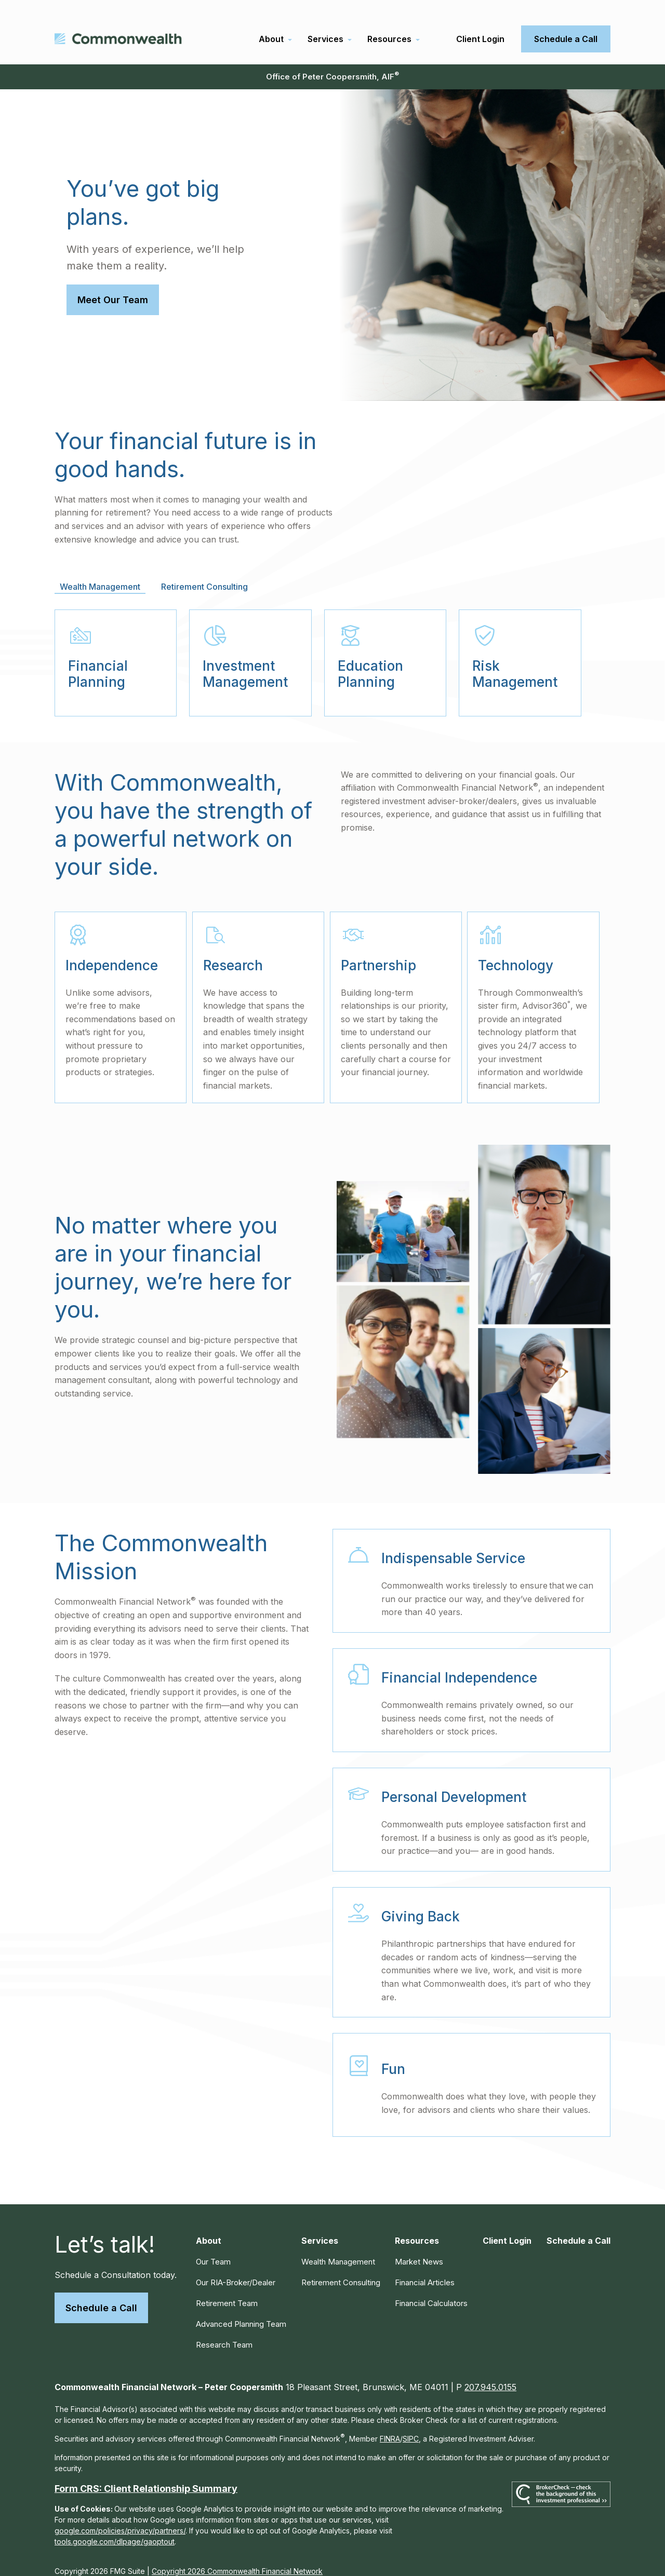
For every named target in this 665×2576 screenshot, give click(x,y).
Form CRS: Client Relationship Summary (146, 2475)
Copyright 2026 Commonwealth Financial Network (237, 2557)
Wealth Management (338, 2248)
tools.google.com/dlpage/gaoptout (115, 2528)
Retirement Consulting (340, 2269)
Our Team (213, 2248)
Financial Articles (425, 2269)
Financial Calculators (431, 2290)
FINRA (390, 2425)
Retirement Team (227, 2290)
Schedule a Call (101, 2294)
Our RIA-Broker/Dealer (235, 2269)
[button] (271, 25)
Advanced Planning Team (241, 2310)
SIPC (411, 2425)
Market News (419, 2248)
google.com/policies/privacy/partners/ (120, 2517)
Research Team (224, 2331)
